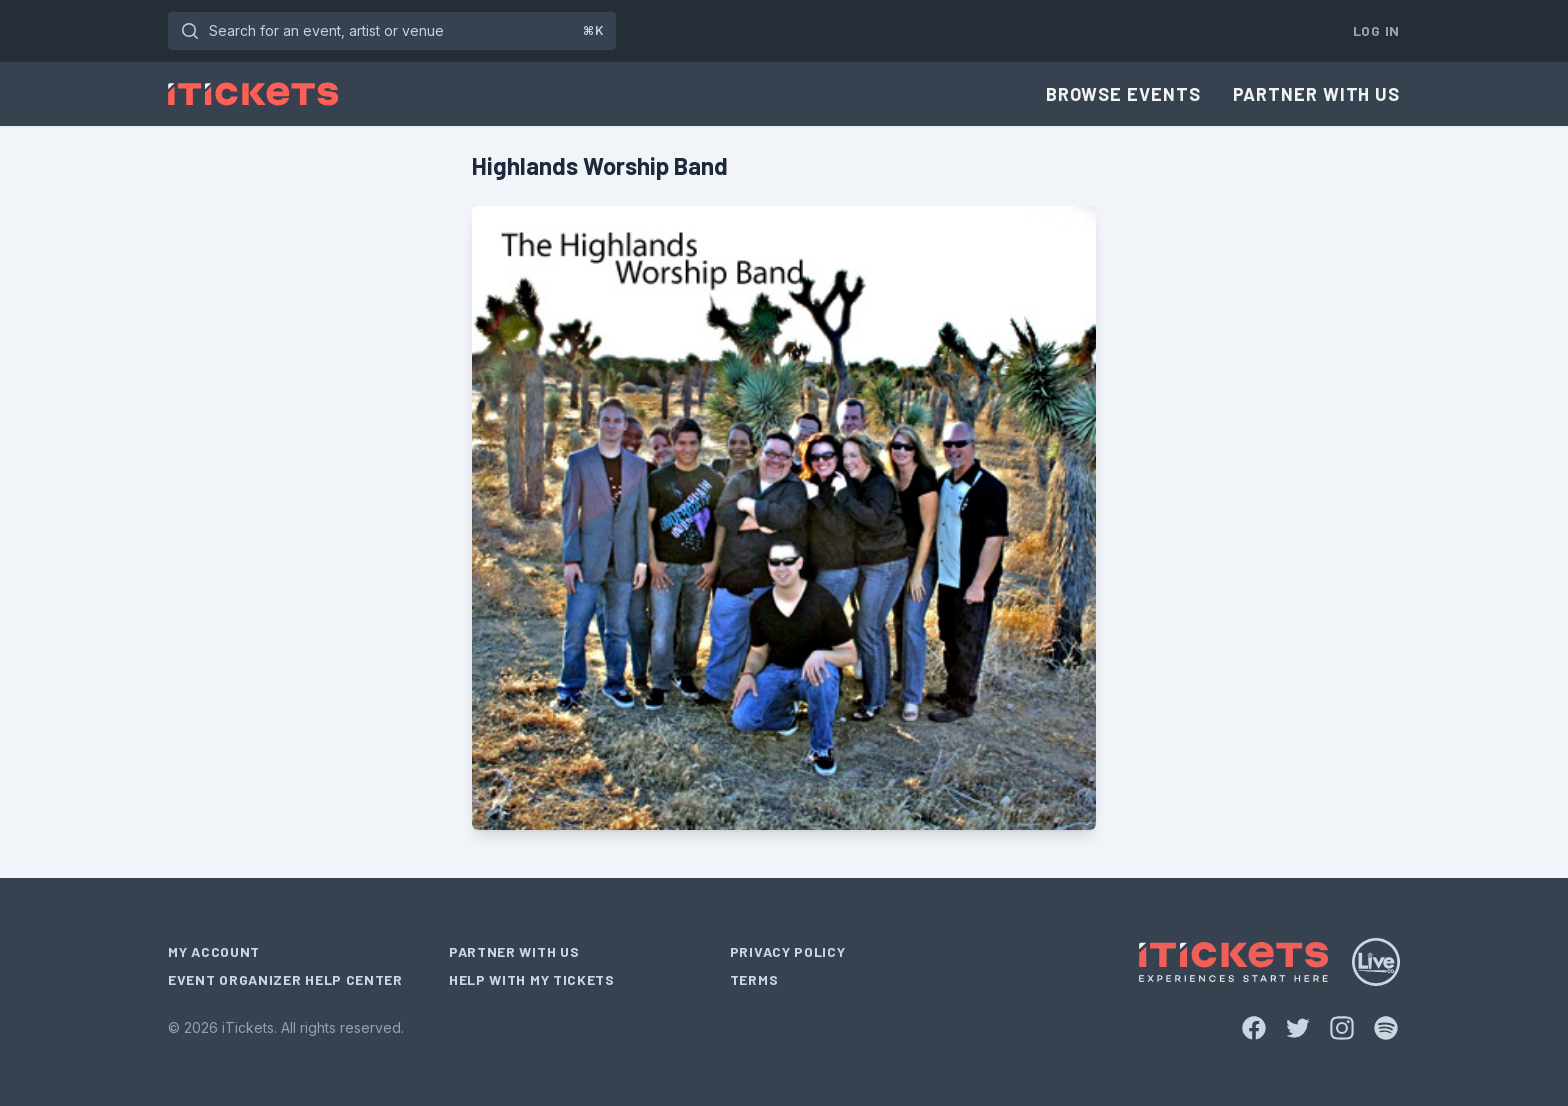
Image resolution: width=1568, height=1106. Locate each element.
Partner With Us (1317, 94)
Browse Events (1123, 94)
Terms (754, 979)
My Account (214, 951)
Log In (1376, 30)
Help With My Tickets (532, 979)
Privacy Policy (788, 951)
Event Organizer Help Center (285, 979)
